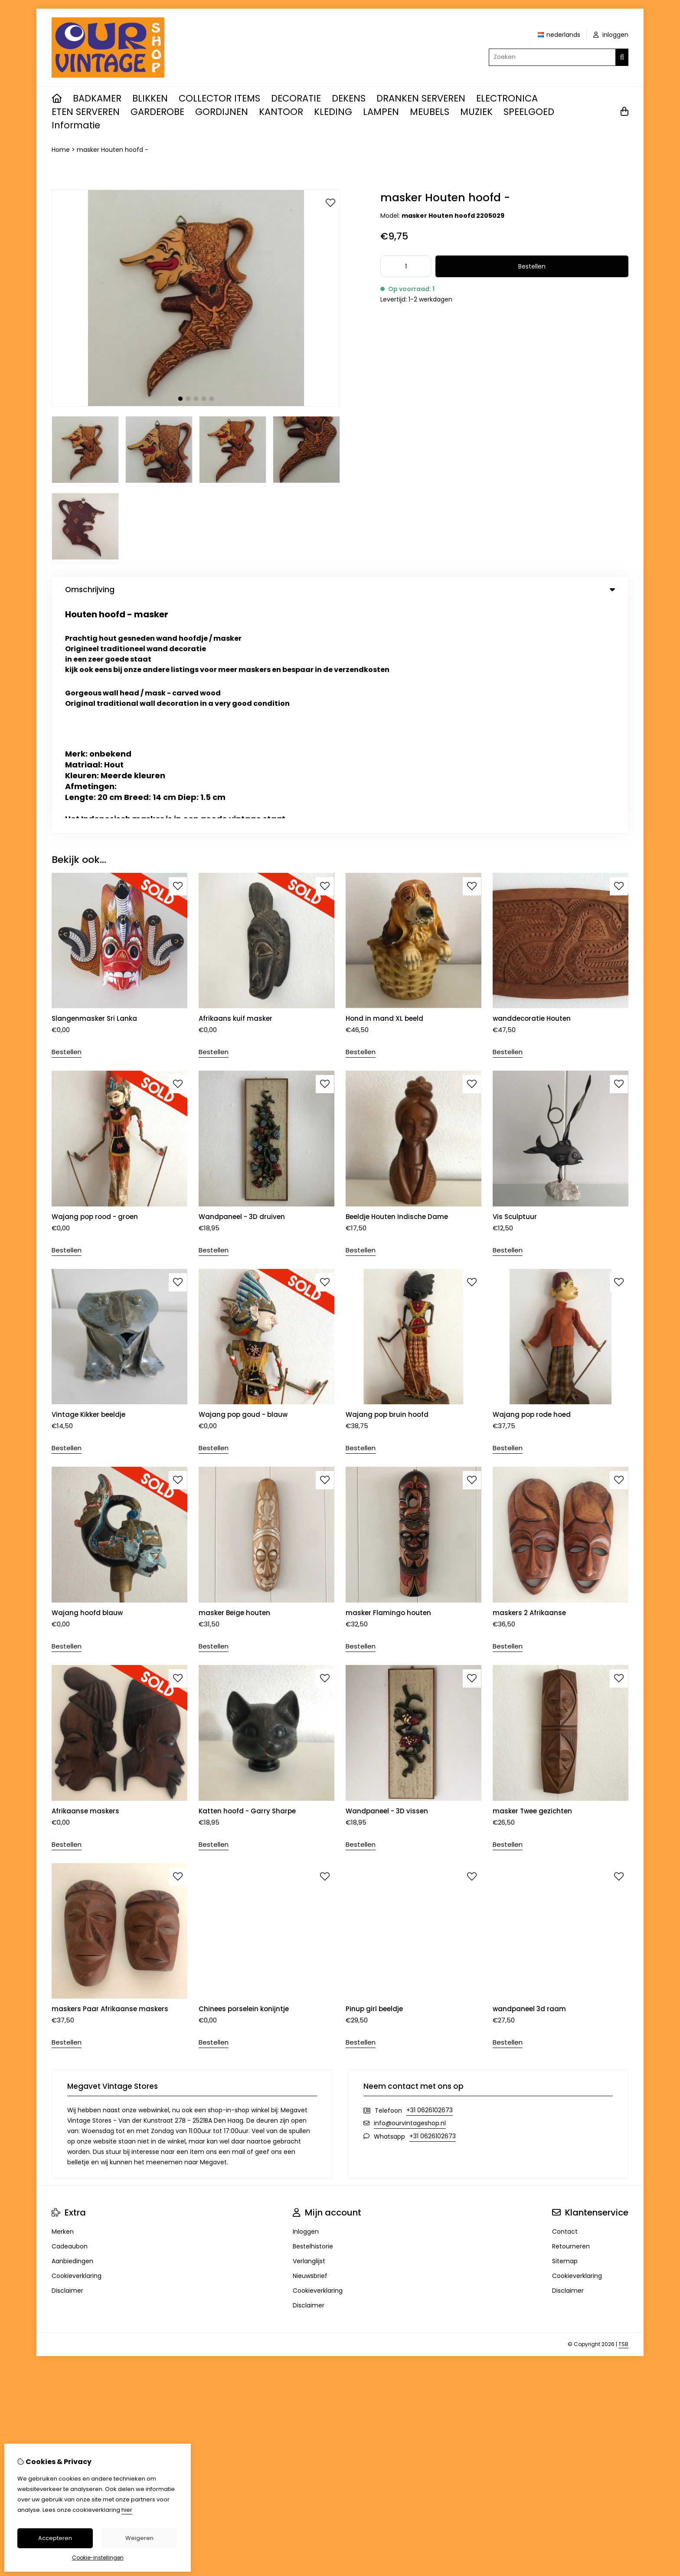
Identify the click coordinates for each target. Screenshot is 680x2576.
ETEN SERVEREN (86, 111)
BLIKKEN (150, 98)
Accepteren (55, 2538)
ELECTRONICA (507, 98)
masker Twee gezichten (532, 1580)
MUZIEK (476, 111)
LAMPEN (381, 111)
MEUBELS (429, 111)
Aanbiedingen (72, 2030)
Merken (63, 2000)
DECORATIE (296, 98)
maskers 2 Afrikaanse (529, 1381)
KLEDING (333, 111)
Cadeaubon (70, 2015)
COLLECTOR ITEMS (219, 98)
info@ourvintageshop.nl (410, 1892)
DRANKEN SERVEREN (420, 98)
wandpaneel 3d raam (529, 1778)
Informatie (76, 125)
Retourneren (571, 2015)
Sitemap (565, 2030)
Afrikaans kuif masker (235, 788)
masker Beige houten (234, 1381)
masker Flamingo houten (388, 1381)
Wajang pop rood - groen (95, 985)
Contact (565, 2000)
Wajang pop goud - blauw (243, 1184)
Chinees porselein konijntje (244, 1778)
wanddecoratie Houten (532, 788)
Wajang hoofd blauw (87, 1381)
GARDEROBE (157, 111)
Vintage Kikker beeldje (88, 1184)
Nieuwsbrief (310, 2045)
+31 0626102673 (429, 1879)
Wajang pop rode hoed (532, 1184)
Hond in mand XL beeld (384, 788)
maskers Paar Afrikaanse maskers (110, 1778)
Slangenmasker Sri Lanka (94, 788)
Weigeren (139, 2538)
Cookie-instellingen (98, 2557)
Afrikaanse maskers (85, 1580)
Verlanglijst (309, 2030)
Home (61, 149)
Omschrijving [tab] (340, 589)
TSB (623, 2113)
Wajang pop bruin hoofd (387, 1184)
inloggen (610, 34)
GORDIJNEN (221, 111)
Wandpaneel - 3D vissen (387, 1580)
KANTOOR (281, 111)
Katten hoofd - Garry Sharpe (247, 1580)
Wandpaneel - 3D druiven (242, 985)
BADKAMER (97, 98)
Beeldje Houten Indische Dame (397, 985)
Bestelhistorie (313, 2015)
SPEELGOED (528, 111)
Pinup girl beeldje (374, 1778)
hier (126, 2510)
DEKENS (349, 98)
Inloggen (306, 2000)
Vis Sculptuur (515, 985)
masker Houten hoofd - (112, 149)
